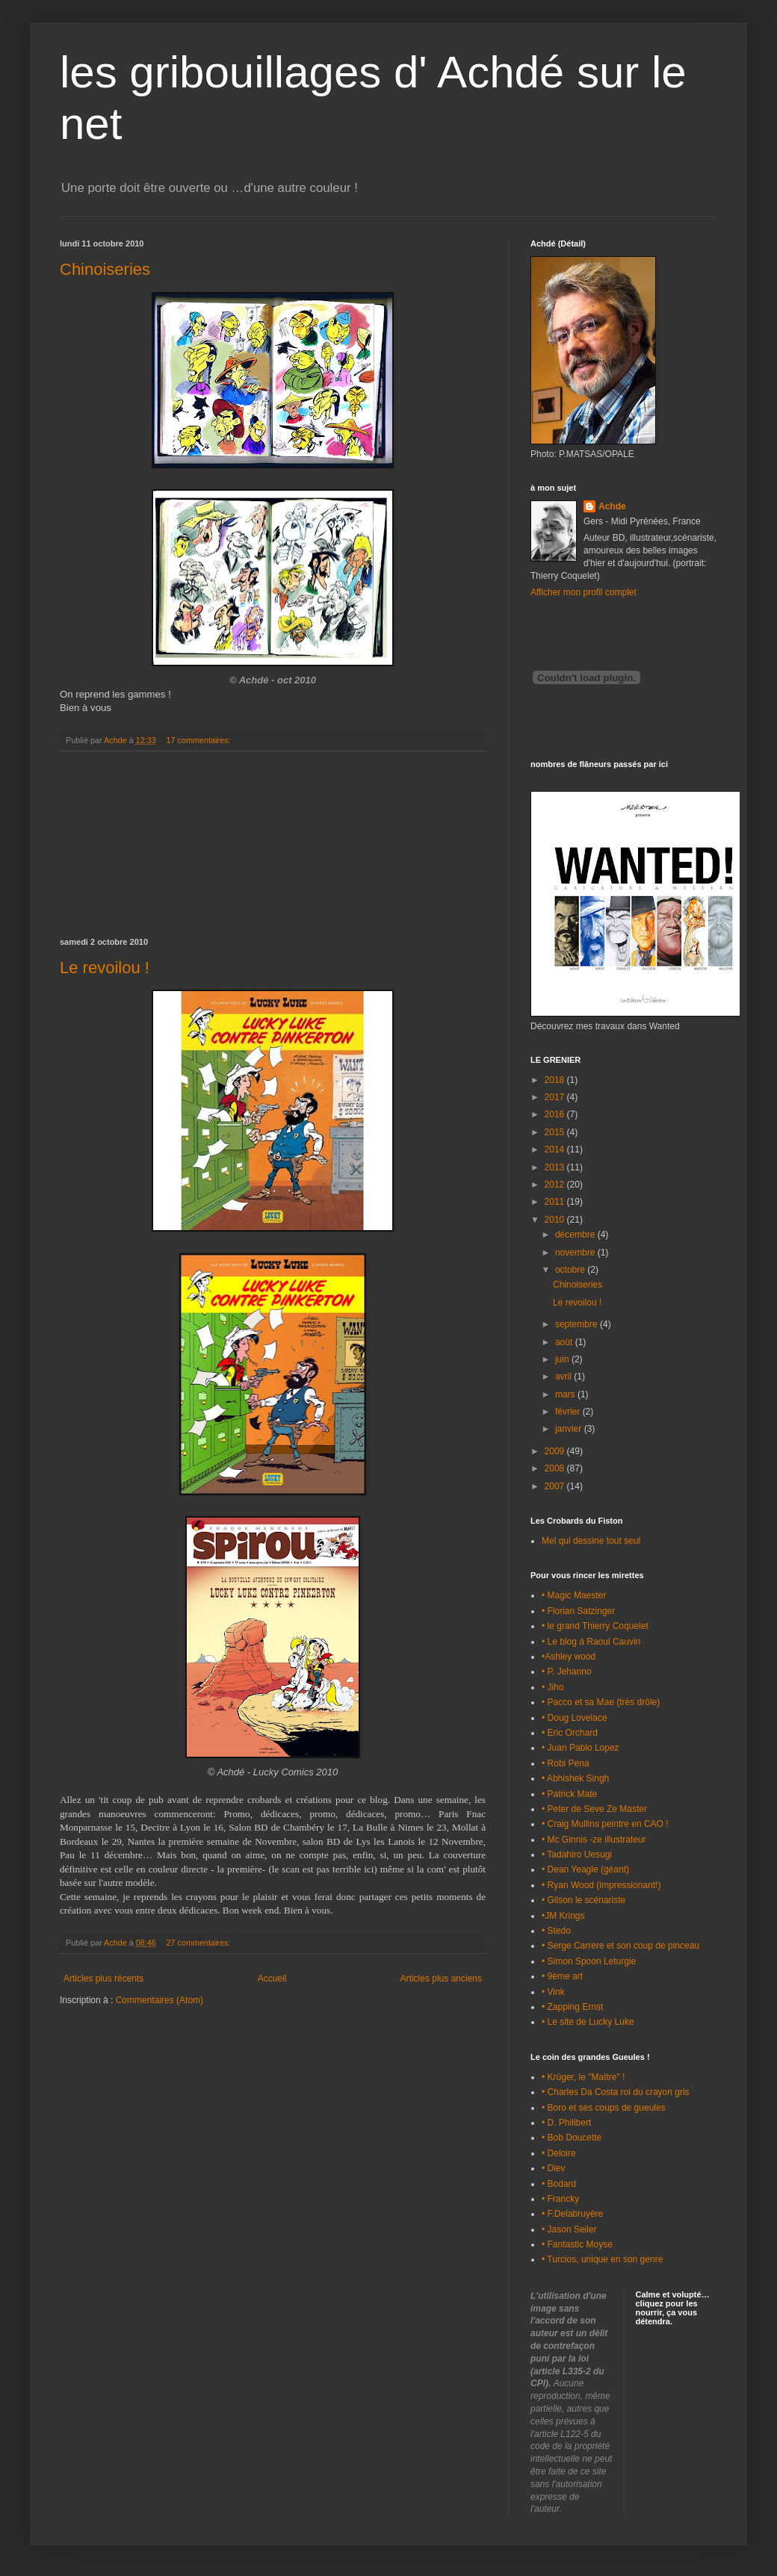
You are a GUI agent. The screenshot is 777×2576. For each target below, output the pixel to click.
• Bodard (559, 2184)
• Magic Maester (574, 1595)
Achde (612, 506)
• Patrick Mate (569, 1794)
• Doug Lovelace (574, 1718)
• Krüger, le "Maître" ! (583, 2077)
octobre (571, 1269)
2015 (556, 1132)
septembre (577, 1324)
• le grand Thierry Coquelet (595, 1626)
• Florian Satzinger (578, 1611)
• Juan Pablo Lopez (580, 1747)
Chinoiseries (105, 269)
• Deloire (559, 2153)
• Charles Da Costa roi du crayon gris (616, 2092)
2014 (556, 1149)
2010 (556, 1219)
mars (566, 1394)
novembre (576, 1252)
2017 (556, 1097)
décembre (576, 1234)
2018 (556, 1080)
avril (564, 1376)
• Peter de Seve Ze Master (594, 1809)
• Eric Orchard (570, 1733)
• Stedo (556, 1930)
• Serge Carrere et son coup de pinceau (620, 1945)
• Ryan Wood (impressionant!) (601, 1885)
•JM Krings (563, 1916)
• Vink (553, 1992)
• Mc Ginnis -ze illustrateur (594, 1839)
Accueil (272, 1978)
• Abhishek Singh (575, 1778)
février (569, 1411)
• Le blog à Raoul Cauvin (591, 1641)
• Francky (560, 2199)
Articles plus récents (103, 1978)
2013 (556, 1167)
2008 (556, 1468)
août (565, 1342)
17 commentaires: (200, 740)
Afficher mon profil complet (583, 592)
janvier (569, 1429)
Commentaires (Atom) (159, 2000)
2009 (556, 1451)
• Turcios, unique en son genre (602, 2259)
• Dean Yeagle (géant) (585, 1869)
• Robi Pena (565, 1763)
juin (563, 1359)
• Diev (554, 2168)
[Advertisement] (272, 844)
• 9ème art (562, 1976)
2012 (556, 1184)
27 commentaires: (200, 1942)
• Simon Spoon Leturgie (589, 1961)
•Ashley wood (568, 1656)
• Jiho (553, 1687)
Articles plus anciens (441, 1978)
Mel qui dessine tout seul (591, 1541)
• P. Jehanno (567, 1671)
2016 (556, 1114)
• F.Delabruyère (572, 2214)
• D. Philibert (566, 2122)
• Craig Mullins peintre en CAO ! (605, 1824)
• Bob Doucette (571, 2137)
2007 (556, 1486)
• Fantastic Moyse (577, 2244)
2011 (556, 1202)
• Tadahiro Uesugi (577, 1854)
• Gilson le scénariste (583, 1900)
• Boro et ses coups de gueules (604, 2107)
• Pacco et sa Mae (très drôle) (601, 1702)
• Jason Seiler (569, 2229)
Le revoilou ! (104, 967)
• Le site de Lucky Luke (588, 2022)
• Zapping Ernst (572, 2007)
